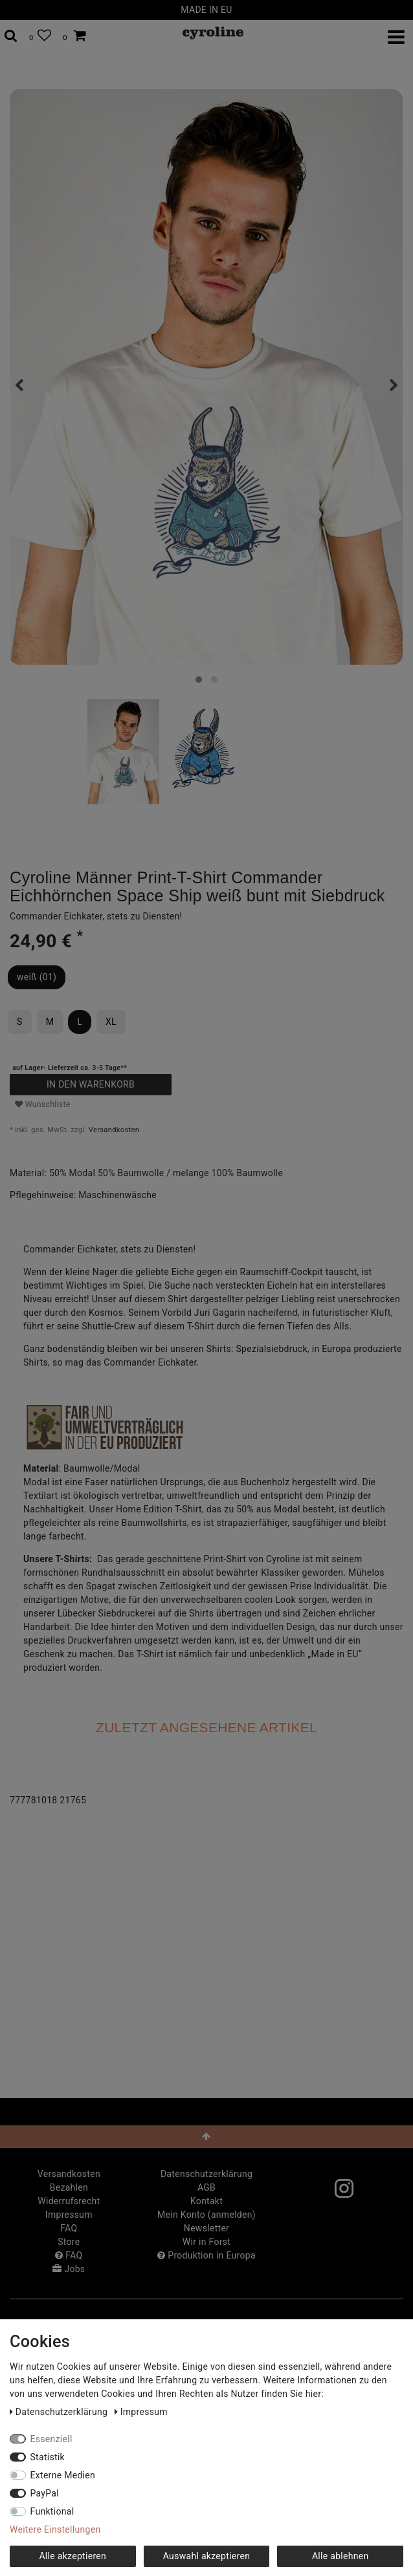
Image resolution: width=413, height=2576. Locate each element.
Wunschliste (43, 1104)
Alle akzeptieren (72, 2556)
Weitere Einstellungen (55, 2529)
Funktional (52, 2511)
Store (69, 2242)
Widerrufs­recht (69, 2201)
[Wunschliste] (40, 36)
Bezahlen (69, 2187)
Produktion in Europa (206, 2255)
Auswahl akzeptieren (206, 2556)
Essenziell (51, 2439)
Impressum (69, 2214)
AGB (206, 2187)
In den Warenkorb (91, 1084)
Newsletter (206, 2228)
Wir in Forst (206, 2242)
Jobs (68, 2269)
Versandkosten (114, 1130)
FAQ (68, 2228)
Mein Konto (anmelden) (206, 2214)
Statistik (47, 2457)
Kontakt (206, 2201)
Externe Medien (63, 2475)
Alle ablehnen (340, 2556)
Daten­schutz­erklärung (206, 2174)
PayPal (44, 2493)
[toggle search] (11, 36)
